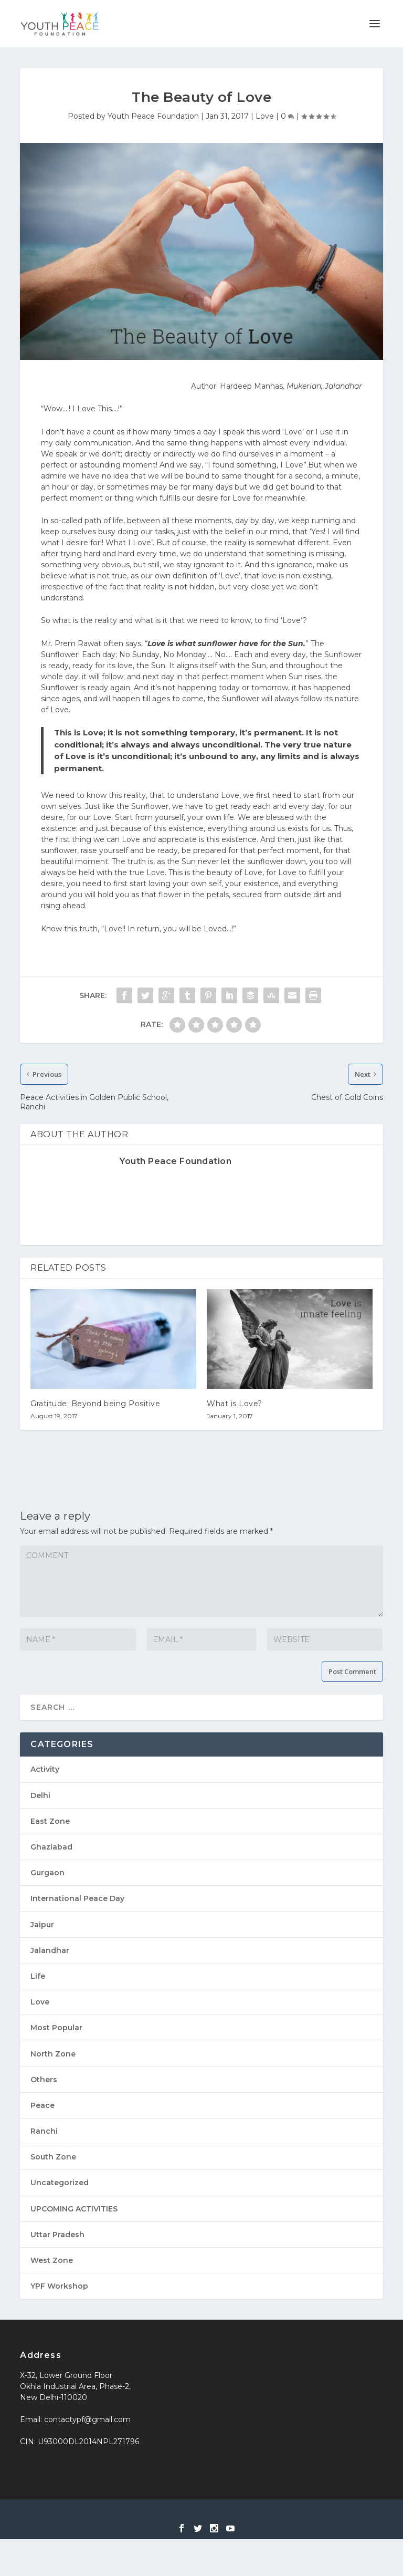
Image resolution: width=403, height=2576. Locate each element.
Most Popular (56, 2027)
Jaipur (42, 1924)
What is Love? (234, 1403)
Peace (42, 2105)
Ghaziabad (51, 1847)
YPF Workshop (59, 2286)
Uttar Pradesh (57, 2234)
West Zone (51, 2260)
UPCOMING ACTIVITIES (74, 2209)
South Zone (53, 2157)
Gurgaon (47, 1872)
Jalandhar (49, 1950)
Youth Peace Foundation (153, 116)
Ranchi (44, 2131)
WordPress (282, 2513)
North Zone (53, 2054)
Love (265, 116)
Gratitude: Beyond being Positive (95, 1403)
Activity (44, 1769)
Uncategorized (59, 2182)
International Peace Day (77, 1898)
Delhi (40, 1795)
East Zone (50, 1821)
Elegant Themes (180, 2513)
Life (37, 1976)
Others (43, 2079)
